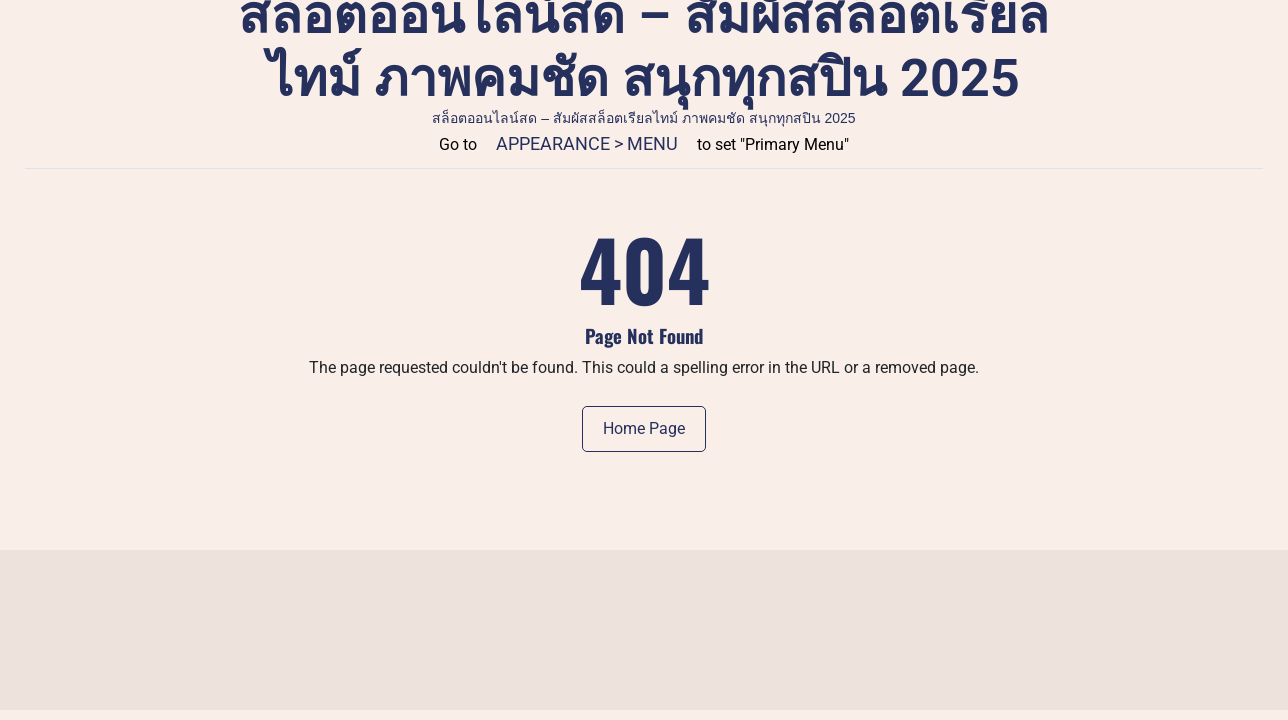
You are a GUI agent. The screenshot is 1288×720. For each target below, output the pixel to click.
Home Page (644, 428)
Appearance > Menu (587, 143)
